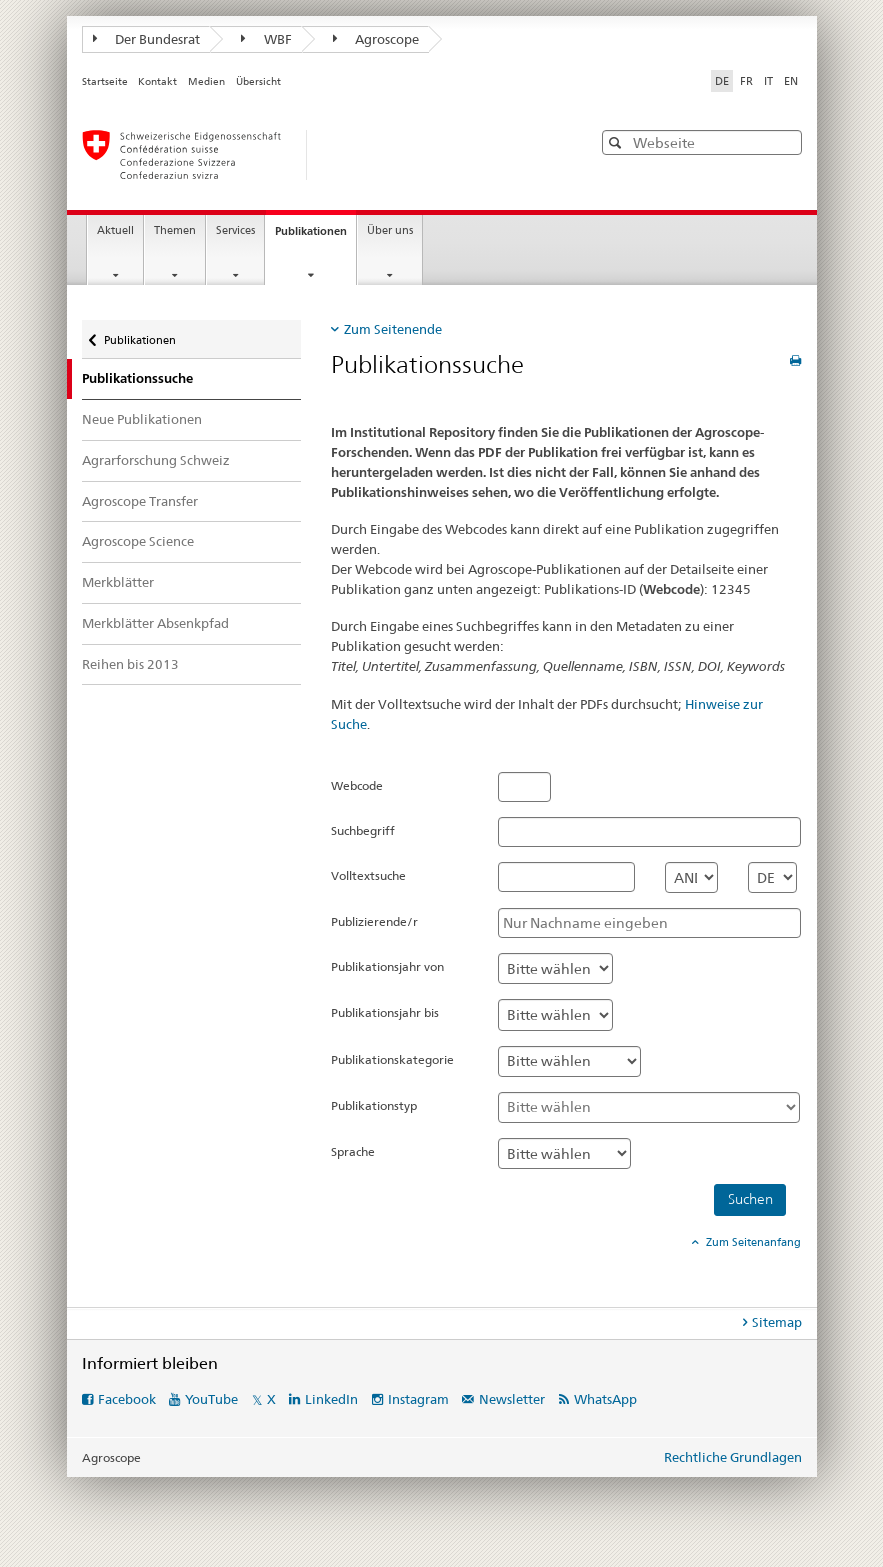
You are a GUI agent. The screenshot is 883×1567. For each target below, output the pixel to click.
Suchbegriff (363, 830)
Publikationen (315, 236)
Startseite (105, 81)
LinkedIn (331, 1399)
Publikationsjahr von (387, 966)
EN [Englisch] (791, 81)
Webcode (357, 785)
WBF (266, 39)
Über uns (390, 230)
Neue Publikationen (142, 419)
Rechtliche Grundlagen (733, 1457)
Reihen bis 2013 (130, 664)
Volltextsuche (368, 875)
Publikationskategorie (392, 1059)
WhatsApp (605, 1399)
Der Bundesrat (147, 39)
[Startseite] (317, 155)
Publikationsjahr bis (385, 1012)
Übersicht (258, 81)
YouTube (211, 1399)
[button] (617, 142)
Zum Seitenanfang (752, 1242)
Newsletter (512, 1399)
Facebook (127, 1399)
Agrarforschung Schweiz (156, 460)
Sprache (353, 1151)
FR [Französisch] (746, 81)
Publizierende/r (374, 921)
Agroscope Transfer (140, 501)
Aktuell (115, 230)
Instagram (418, 1399)
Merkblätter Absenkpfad (155, 623)
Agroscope (376, 39)
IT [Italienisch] (768, 81)
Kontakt (157, 81)
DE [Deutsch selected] (722, 81)
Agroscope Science (138, 541)
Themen (175, 230)
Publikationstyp (374, 1105)
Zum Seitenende (393, 329)
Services (235, 230)
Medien (206, 81)
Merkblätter (118, 582)
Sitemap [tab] (777, 1322)
